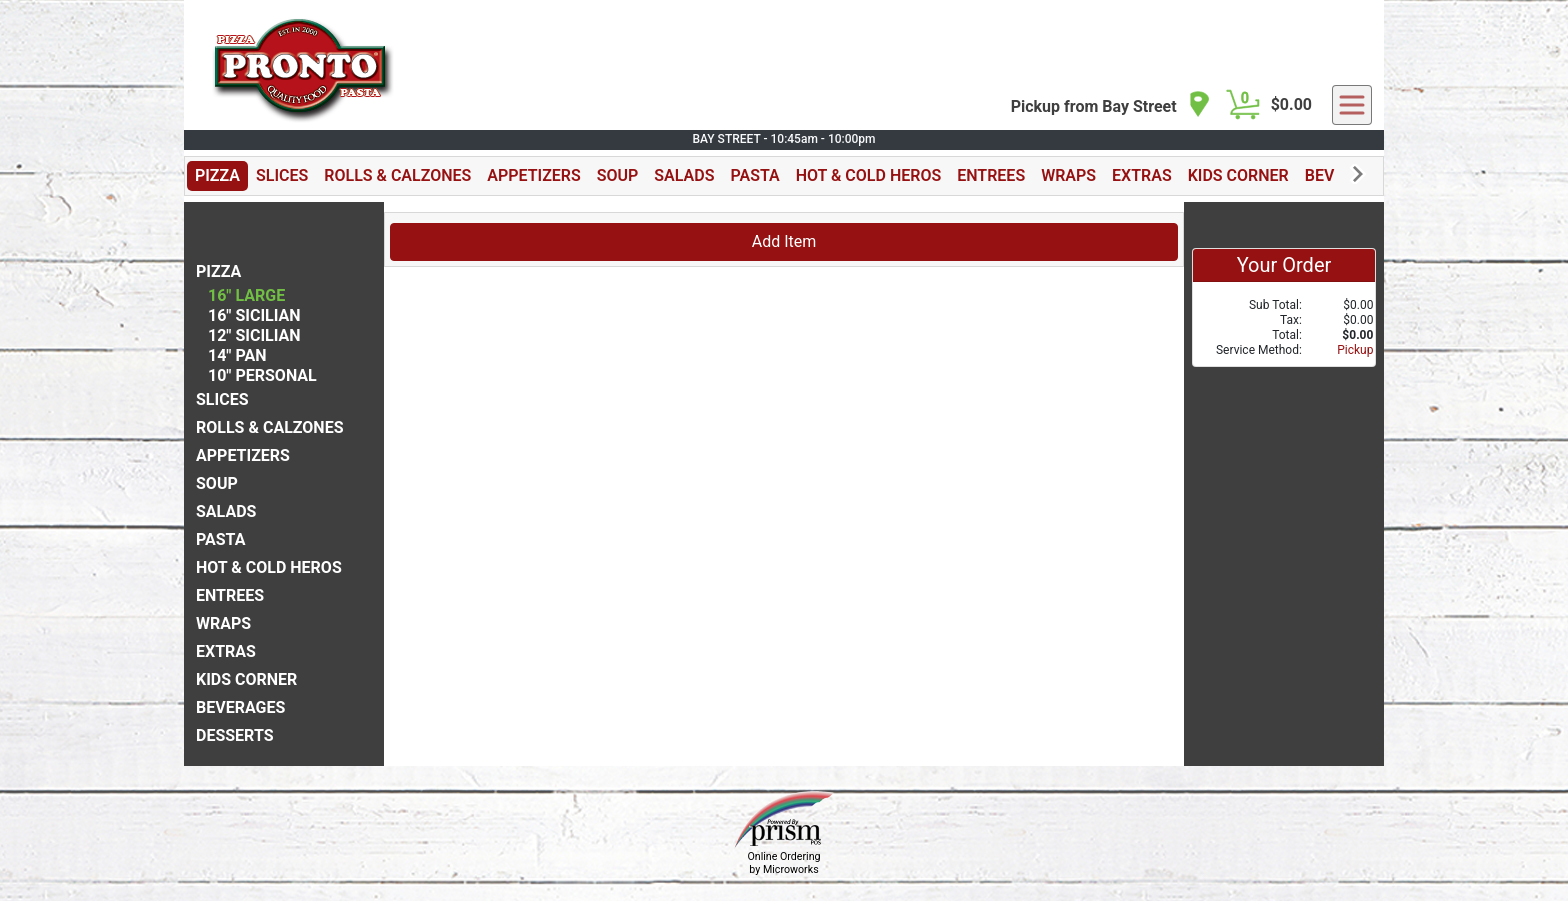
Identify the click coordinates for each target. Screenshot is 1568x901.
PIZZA (217, 175)
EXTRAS (1142, 175)
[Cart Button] (1243, 105)
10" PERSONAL (262, 375)
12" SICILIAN (254, 335)
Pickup (1355, 350)
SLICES (282, 175)
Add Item (784, 241)
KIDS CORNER (1238, 175)
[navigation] (1111, 105)
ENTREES (991, 175)
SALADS (684, 175)
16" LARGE (246, 295)
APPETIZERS (533, 175)
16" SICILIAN (254, 315)
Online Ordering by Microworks (783, 863)
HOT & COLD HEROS (869, 175)
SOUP (618, 175)
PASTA (754, 175)
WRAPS (1068, 175)
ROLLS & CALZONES (397, 175)
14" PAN (237, 355)
